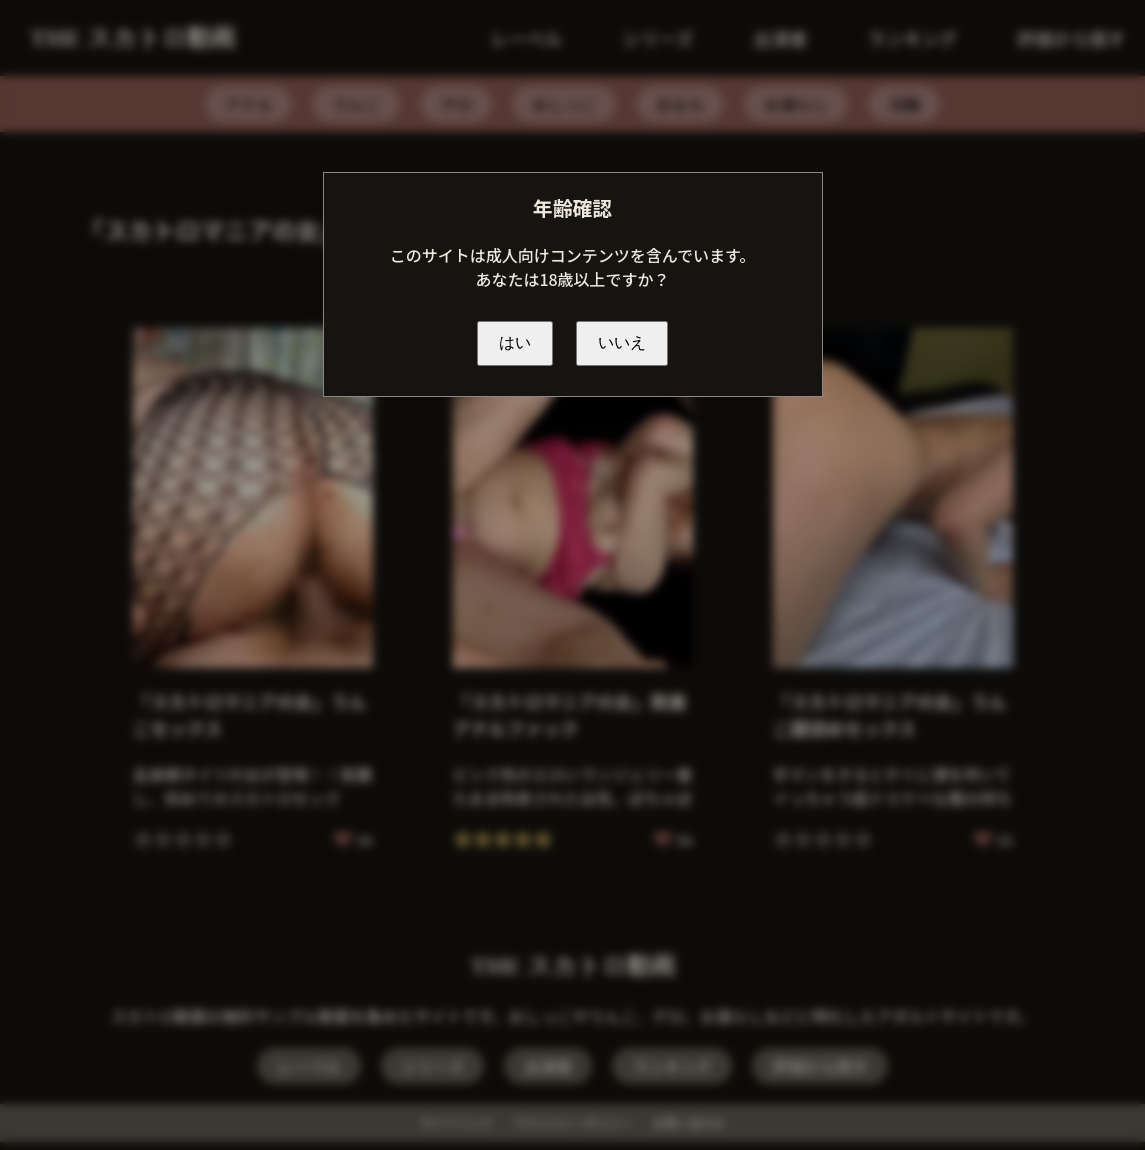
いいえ (622, 342)
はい (515, 342)
